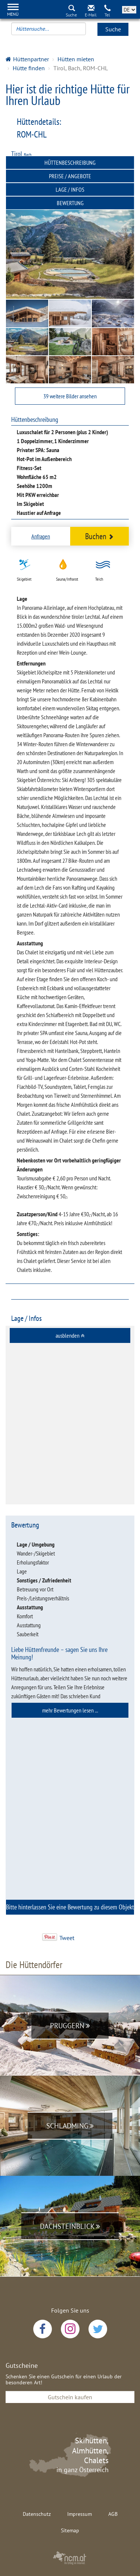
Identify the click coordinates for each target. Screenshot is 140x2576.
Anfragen (40, 536)
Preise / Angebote (70, 176)
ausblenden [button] (70, 1335)
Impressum (79, 2514)
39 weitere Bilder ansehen (70, 396)
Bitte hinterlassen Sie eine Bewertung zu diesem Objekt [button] (70, 1909)
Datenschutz (37, 2514)
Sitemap (70, 2530)
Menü (13, 14)
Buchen (99, 536)
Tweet (66, 1938)
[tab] (70, 1335)
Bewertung (70, 203)
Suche (113, 29)
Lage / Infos (70, 189)
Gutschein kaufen (70, 2397)
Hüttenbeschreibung (70, 162)
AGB (113, 2514)
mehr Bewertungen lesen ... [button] (70, 1710)
